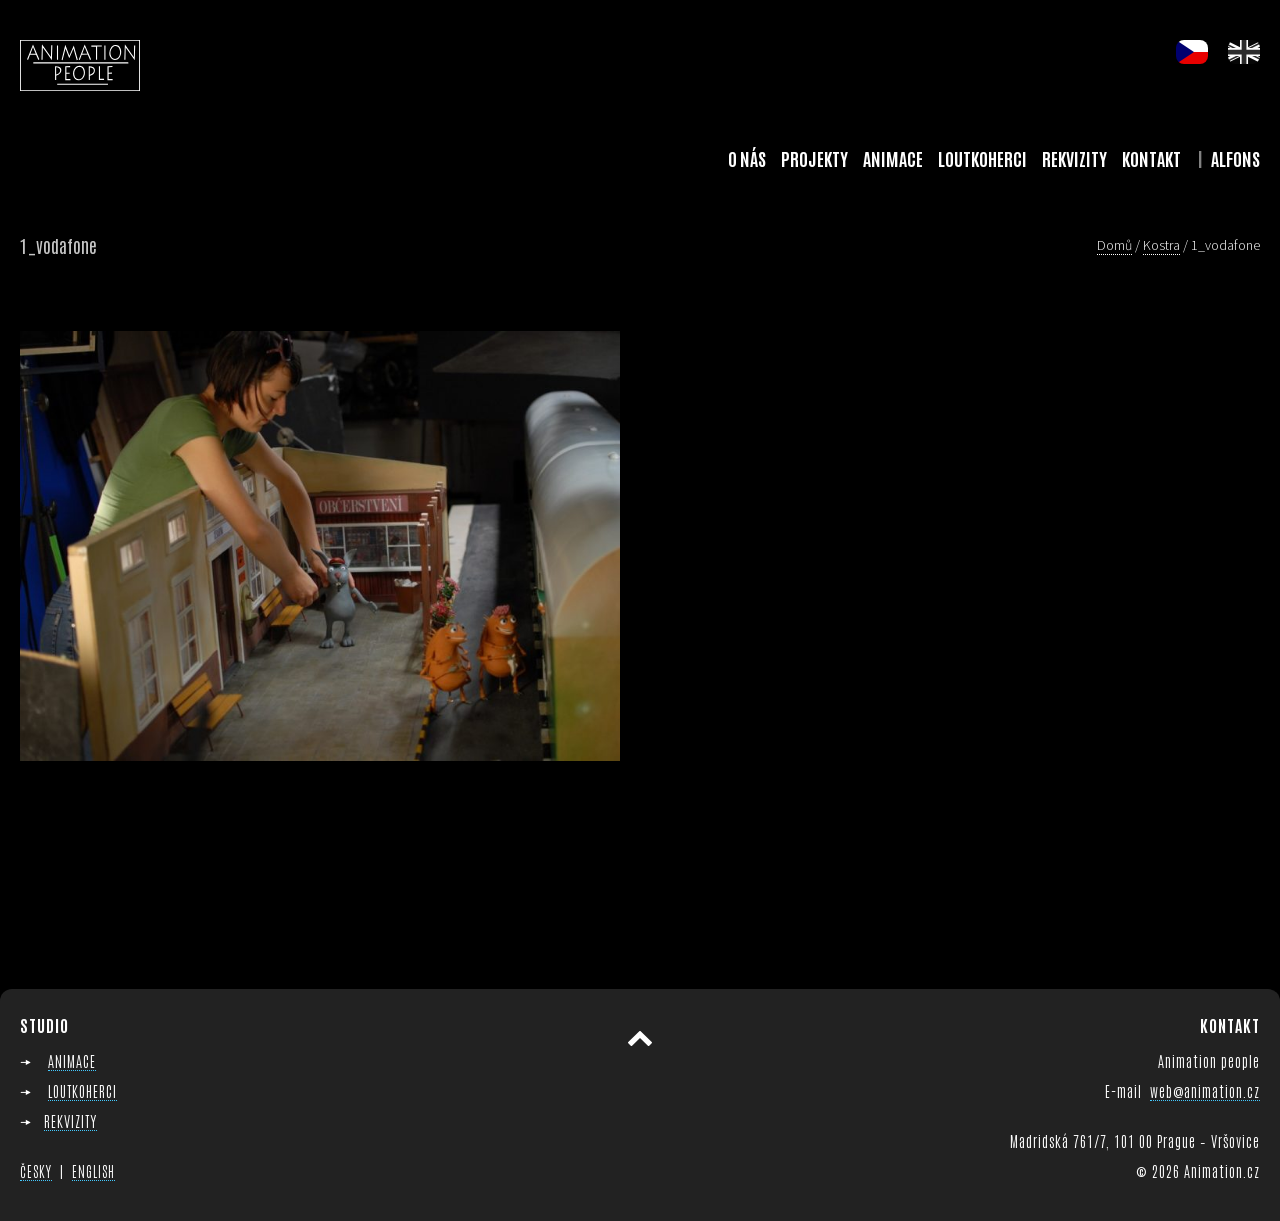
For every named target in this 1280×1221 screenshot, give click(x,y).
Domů (1114, 245)
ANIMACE (72, 1060)
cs (1192, 52)
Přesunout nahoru (640, 1039)
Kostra (1161, 245)
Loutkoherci (982, 158)
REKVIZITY (70, 1120)
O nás (747, 158)
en (1244, 52)
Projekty (814, 158)
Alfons (1235, 158)
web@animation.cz (1205, 1090)
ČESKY (36, 1171)
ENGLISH (93, 1171)
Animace (893, 158)
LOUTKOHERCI (82, 1090)
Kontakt (1151, 158)
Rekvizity (1074, 158)
